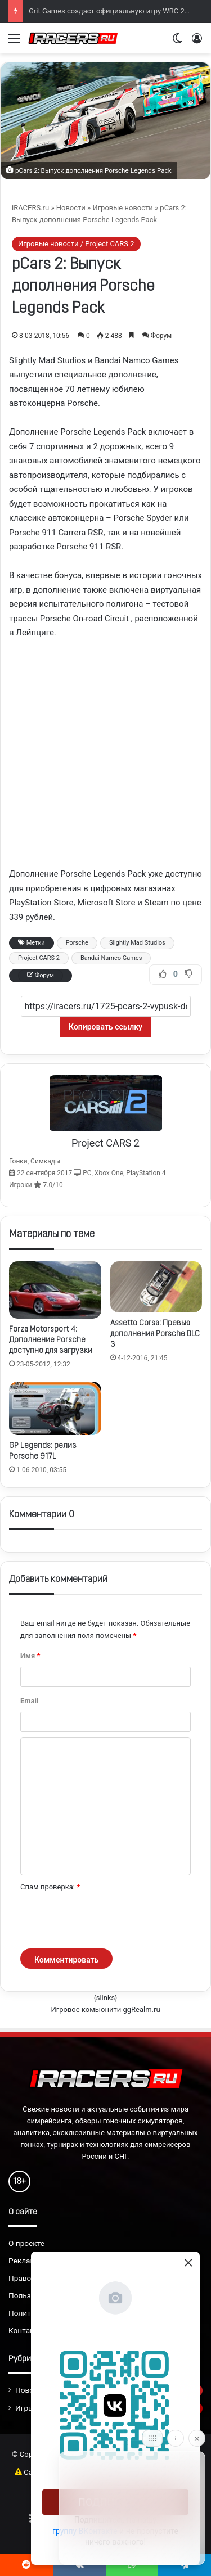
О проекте (26, 2243)
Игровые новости (122, 208)
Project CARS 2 (39, 958)
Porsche (77, 942)
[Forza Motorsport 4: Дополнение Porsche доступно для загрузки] (55, 1290)
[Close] (196, 2438)
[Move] (152, 2438)
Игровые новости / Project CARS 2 (76, 244)
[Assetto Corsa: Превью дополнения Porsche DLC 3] (156, 1286)
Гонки (18, 1161)
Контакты (26, 2330)
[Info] (175, 2438)
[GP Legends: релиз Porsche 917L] (55, 1408)
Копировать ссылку (105, 1026)
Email (29, 1701)
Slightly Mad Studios (137, 942)
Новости (71, 208)
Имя (30, 1656)
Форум (161, 336)
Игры (24, 2407)
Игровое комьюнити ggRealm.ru (105, 2009)
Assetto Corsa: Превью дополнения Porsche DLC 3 (155, 1334)
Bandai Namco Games (111, 958)
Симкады (45, 1161)
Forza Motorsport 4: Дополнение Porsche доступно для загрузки (50, 1340)
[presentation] (105, 1921)
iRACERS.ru (30, 208)
